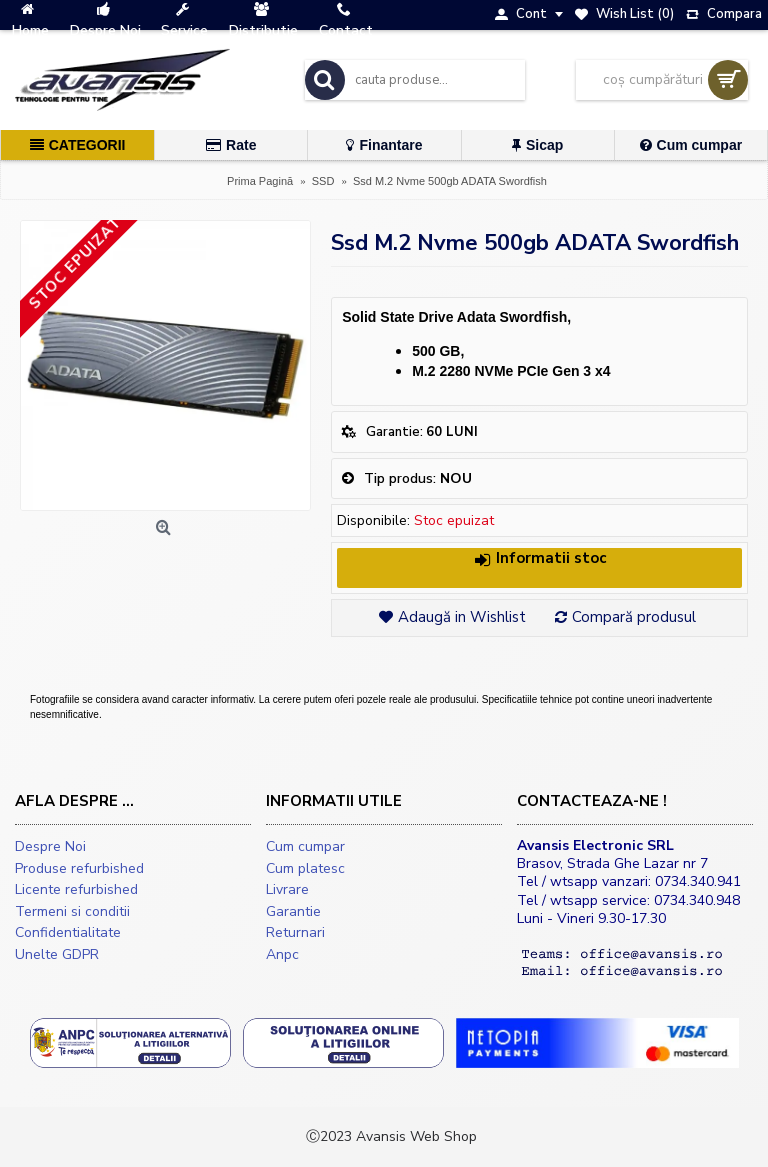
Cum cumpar (305, 846)
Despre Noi (50, 846)
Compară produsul (634, 617)
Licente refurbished (76, 889)
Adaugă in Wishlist (462, 617)
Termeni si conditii (72, 911)
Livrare (287, 889)
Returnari (295, 932)
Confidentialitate (68, 932)
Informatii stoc (540, 558)
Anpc (282, 954)
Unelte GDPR (57, 954)
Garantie (293, 911)
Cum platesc (305, 868)
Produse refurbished (79, 868)
